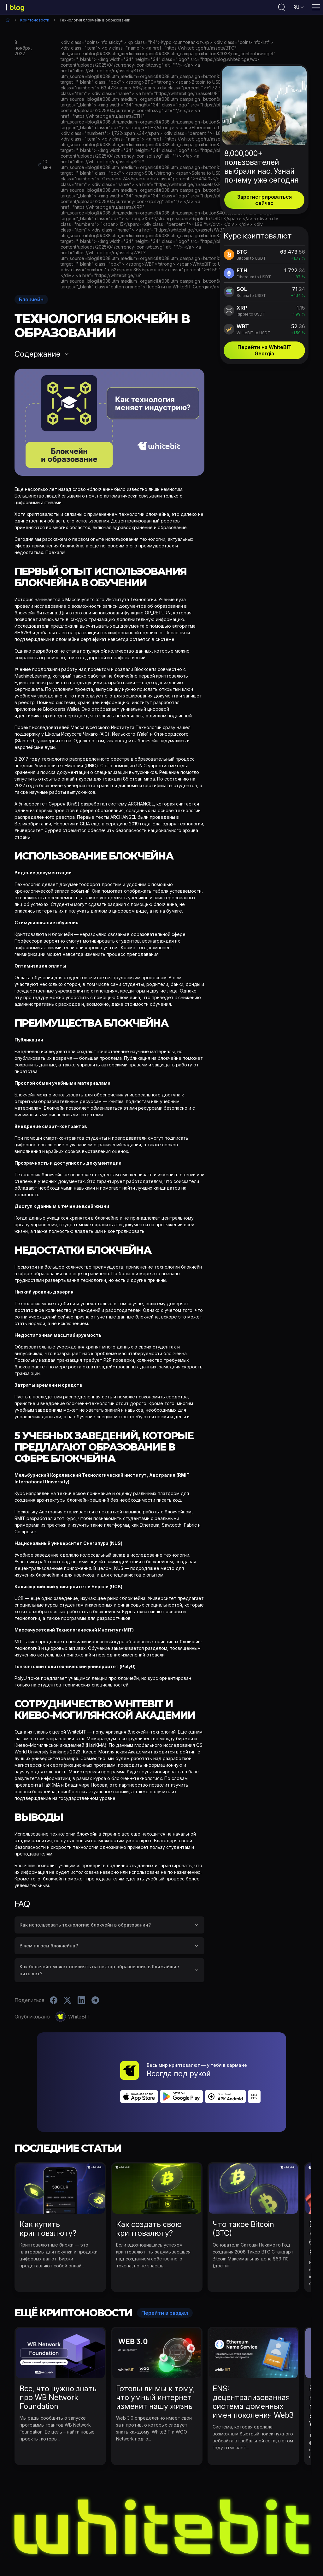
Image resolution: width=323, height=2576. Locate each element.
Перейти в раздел (164, 2277)
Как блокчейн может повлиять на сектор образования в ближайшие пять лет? (99, 1970)
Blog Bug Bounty (217, 2545)
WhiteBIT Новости (137, 2545)
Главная (7, 19)
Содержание (37, 354)
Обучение (179, 2545)
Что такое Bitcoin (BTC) (243, 2193)
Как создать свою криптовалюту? (149, 2193)
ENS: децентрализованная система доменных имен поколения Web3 (253, 2366)
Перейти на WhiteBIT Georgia (264, 350)
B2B (250, 2545)
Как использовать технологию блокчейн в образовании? (85, 1924)
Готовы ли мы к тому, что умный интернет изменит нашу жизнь (155, 2362)
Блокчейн (31, 299)
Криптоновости (34, 20)
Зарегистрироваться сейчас (264, 200)
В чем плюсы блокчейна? (49, 1945)
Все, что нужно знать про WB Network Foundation (58, 2362)
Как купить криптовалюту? (48, 2193)
